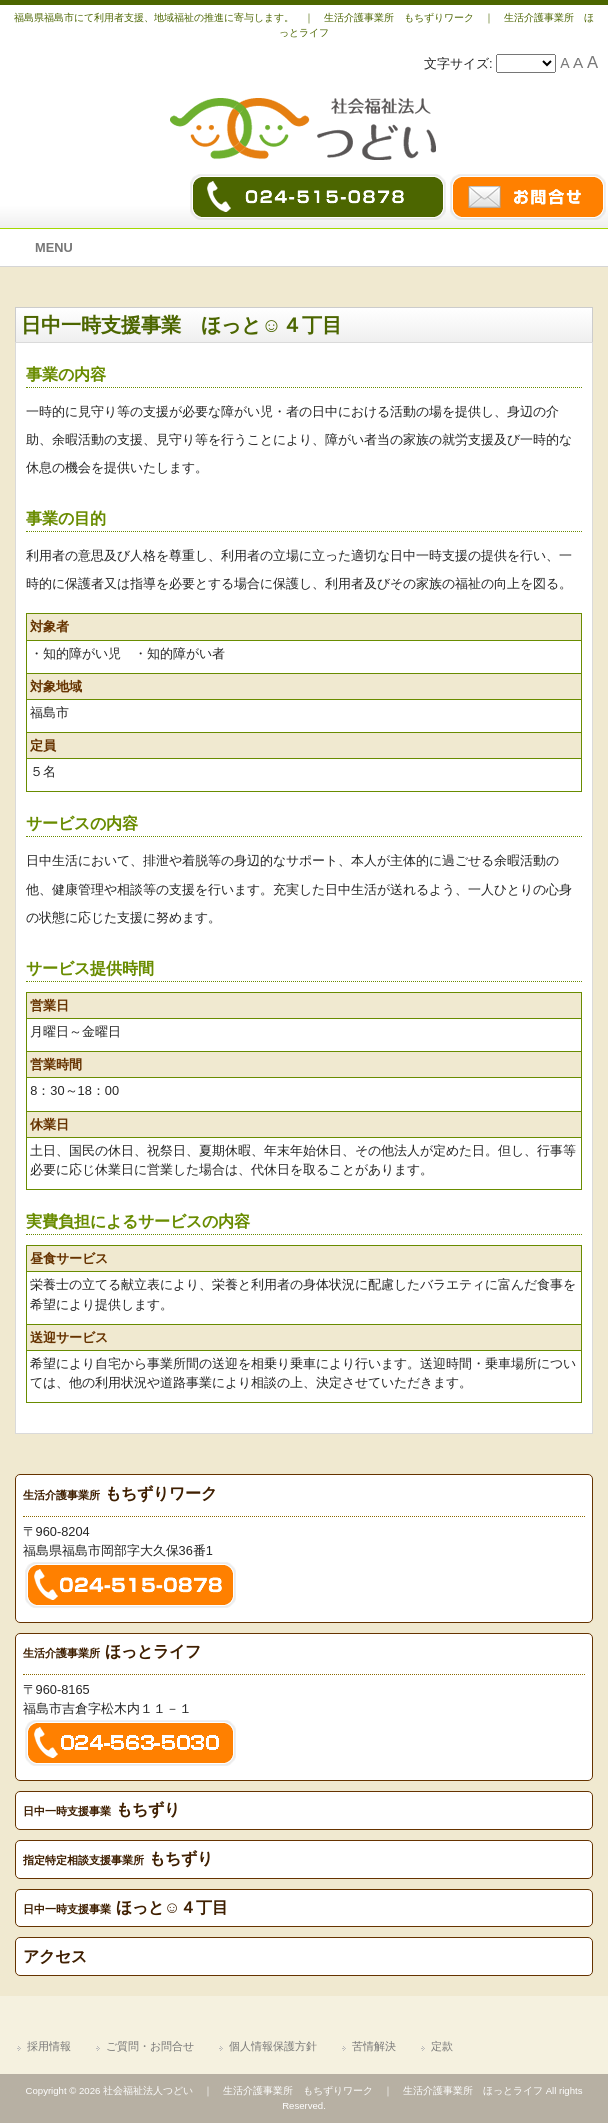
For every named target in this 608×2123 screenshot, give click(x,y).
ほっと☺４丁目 (126, 1907)
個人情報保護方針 (273, 2046)
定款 (442, 2046)
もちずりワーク (120, 1493)
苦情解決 (374, 2046)
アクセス (55, 1956)
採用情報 (49, 2046)
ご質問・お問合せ (150, 2046)
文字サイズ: (460, 63)
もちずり (102, 1809)
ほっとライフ (112, 1651)
